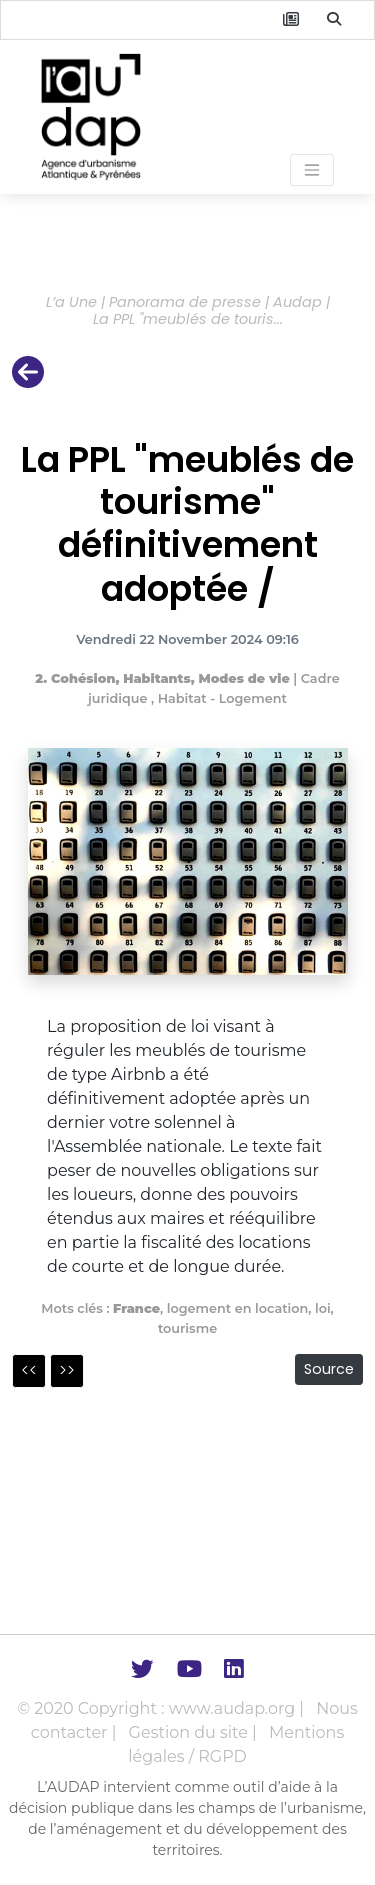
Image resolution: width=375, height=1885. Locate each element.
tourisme (187, 1328)
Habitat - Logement (222, 698)
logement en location (238, 1308)
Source (329, 1369)
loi (323, 1308)
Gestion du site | (195, 1732)
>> (67, 1370)
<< (29, 1370)
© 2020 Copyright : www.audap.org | (162, 1708)
